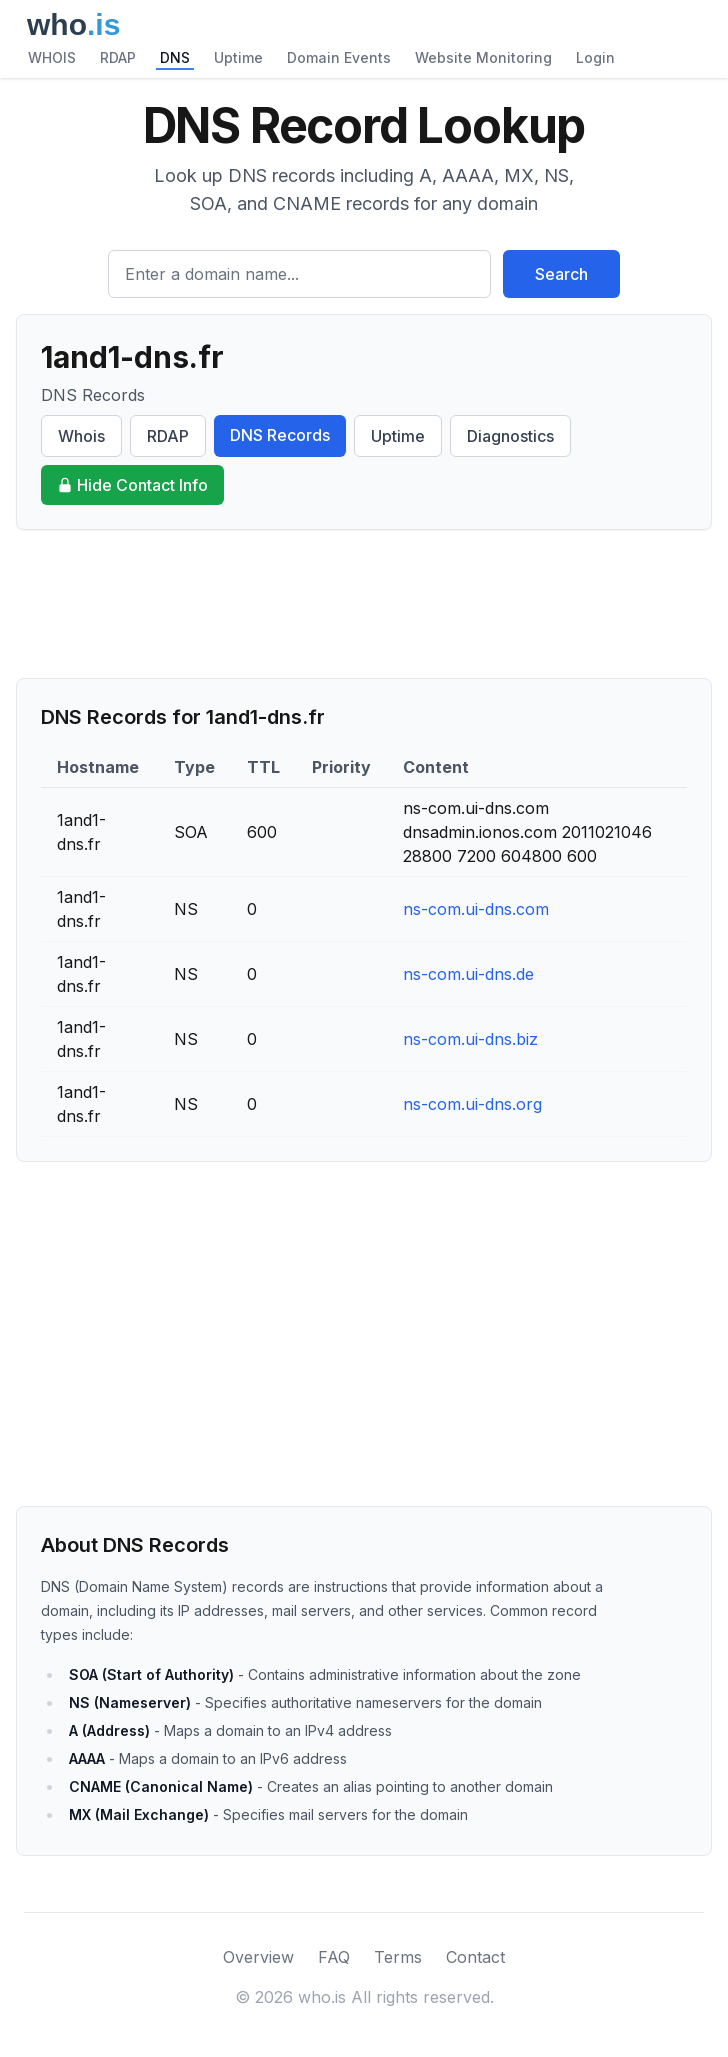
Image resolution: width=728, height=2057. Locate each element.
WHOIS (52, 57)
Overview (258, 1957)
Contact (475, 1957)
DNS (175, 57)
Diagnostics (510, 436)
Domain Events (339, 57)
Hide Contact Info (132, 485)
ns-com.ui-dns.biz (470, 1039)
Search (561, 274)
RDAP (118, 57)
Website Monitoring (483, 57)
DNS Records (280, 435)
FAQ (334, 1957)
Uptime (238, 57)
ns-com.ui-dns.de (468, 974)
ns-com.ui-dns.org (472, 1104)
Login (595, 57)
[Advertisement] (364, 604)
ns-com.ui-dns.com (476, 909)
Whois (81, 436)
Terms (398, 1957)
